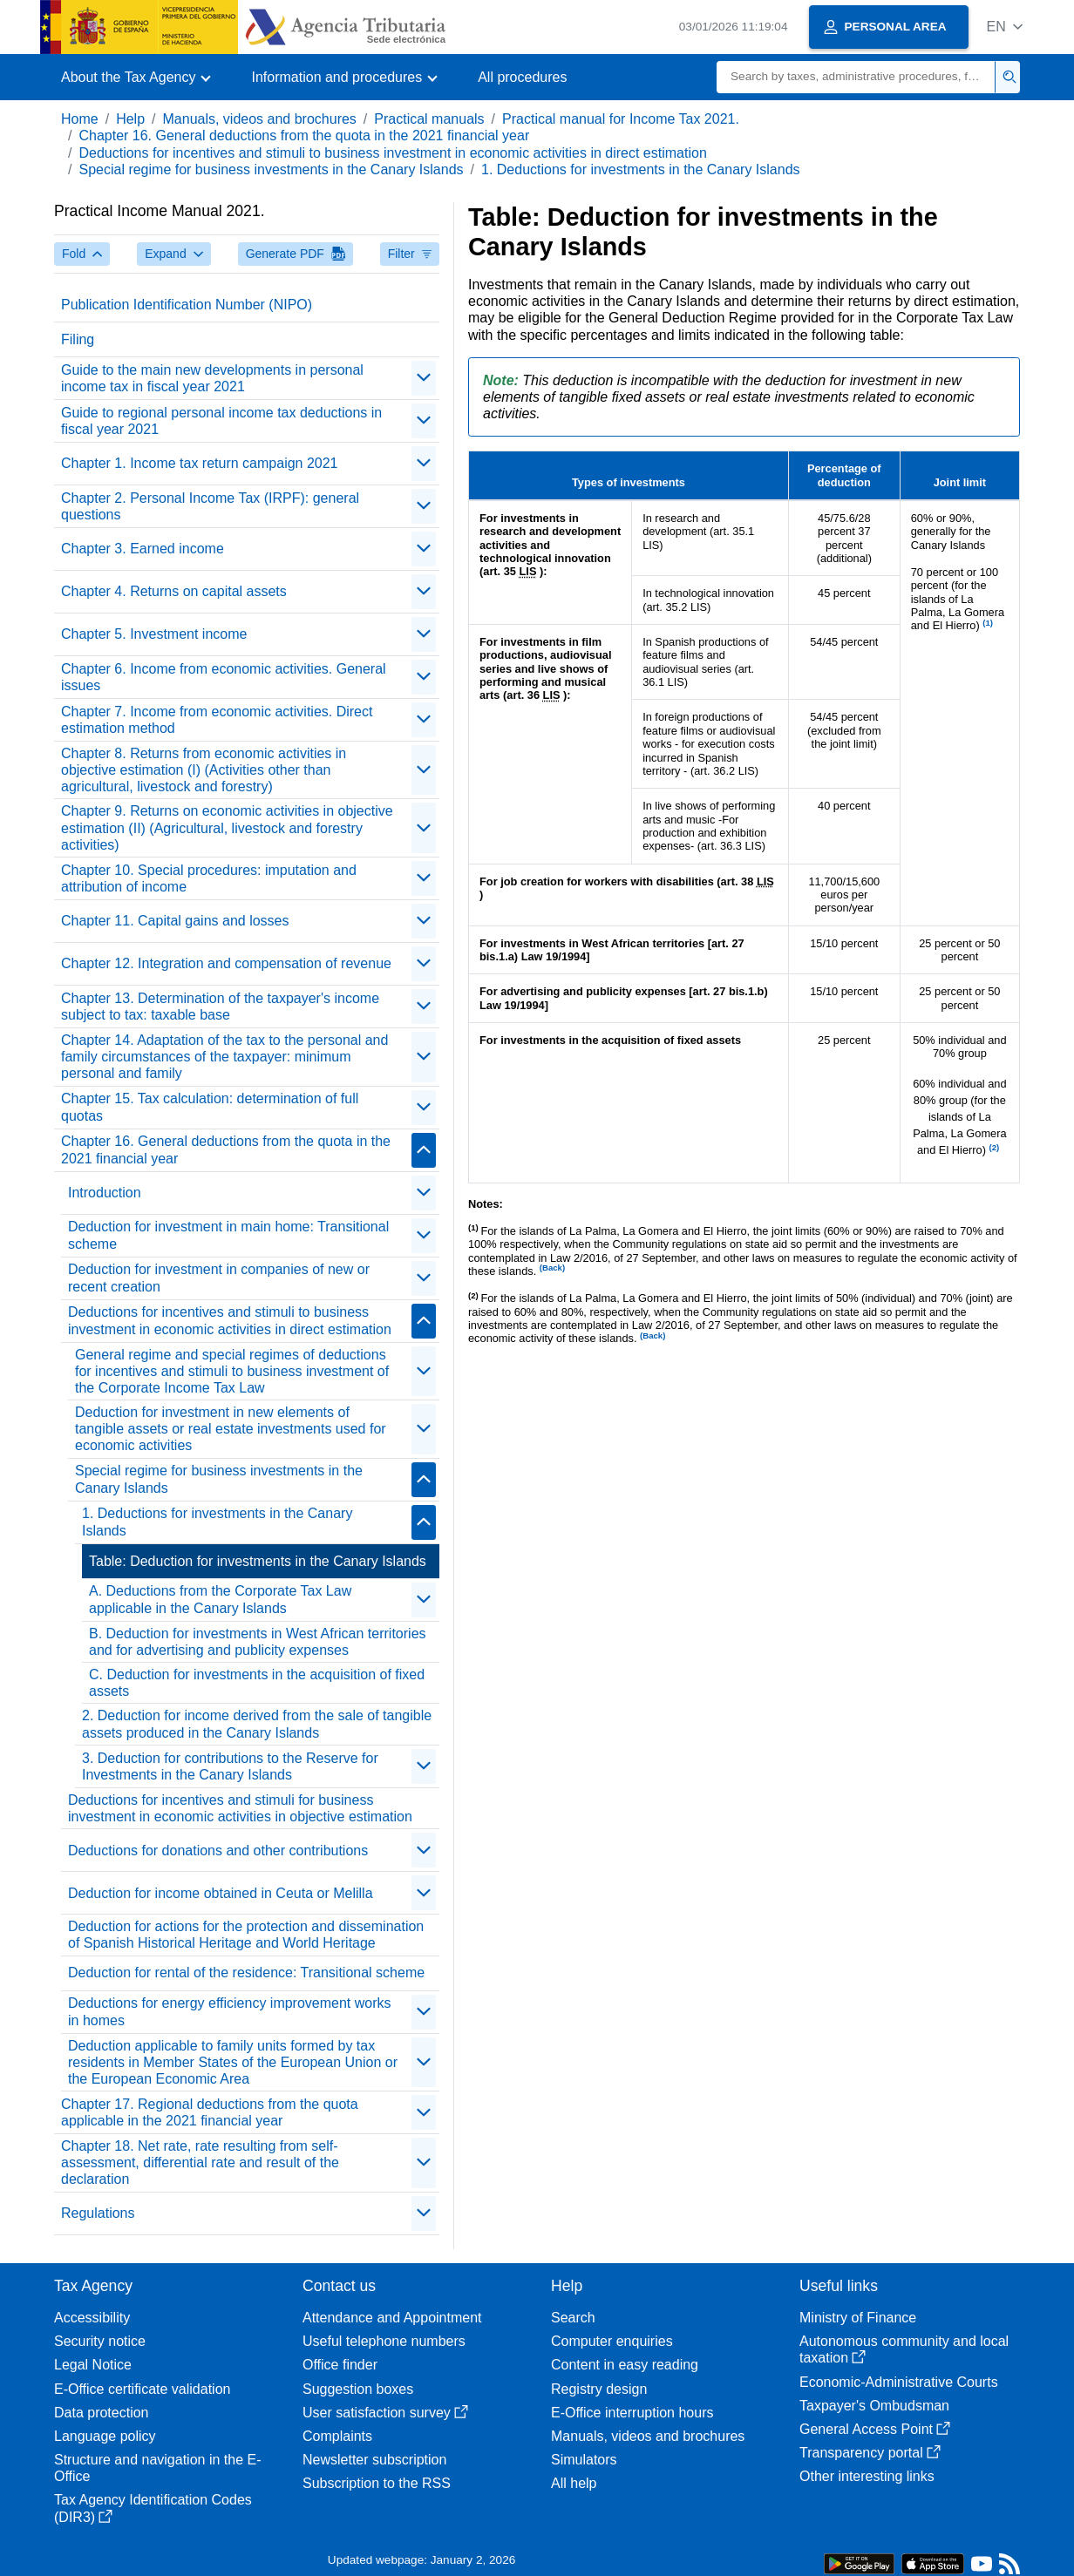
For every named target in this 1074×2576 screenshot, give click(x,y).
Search (573, 2317)
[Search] (856, 77)
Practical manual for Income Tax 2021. (620, 119)
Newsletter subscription (374, 2459)
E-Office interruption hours (632, 2412)
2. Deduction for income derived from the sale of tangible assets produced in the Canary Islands (257, 1723)
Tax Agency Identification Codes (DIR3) (153, 2508)
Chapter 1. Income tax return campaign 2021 (199, 463)
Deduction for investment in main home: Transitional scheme (228, 1235)
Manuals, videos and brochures (260, 119)
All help (573, 2483)
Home (80, 119)
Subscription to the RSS (376, 2483)
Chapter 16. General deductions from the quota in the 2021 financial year (303, 135)
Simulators (584, 2459)
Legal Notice (93, 2364)
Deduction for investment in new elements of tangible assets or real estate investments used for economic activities (230, 1429)
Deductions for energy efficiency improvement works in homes (229, 2011)
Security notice (100, 2341)
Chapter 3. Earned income (142, 548)
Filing (77, 339)
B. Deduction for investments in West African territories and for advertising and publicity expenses (257, 1641)
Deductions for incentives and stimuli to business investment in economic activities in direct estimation (392, 153)
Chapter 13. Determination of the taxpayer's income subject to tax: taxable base (220, 1006)
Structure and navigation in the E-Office (157, 2468)
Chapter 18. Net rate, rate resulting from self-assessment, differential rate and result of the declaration (200, 2162)
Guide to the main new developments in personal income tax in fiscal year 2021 (212, 378)
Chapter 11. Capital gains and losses (175, 920)
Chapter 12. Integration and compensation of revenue (226, 963)
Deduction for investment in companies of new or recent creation (219, 1277)
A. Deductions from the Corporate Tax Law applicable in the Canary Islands (220, 1599)
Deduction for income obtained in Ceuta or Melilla (220, 1893)
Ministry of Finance (857, 2317)
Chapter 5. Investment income (154, 634)
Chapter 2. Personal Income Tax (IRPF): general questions (210, 506)
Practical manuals (429, 119)
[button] (1004, 26)
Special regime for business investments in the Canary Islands (270, 169)
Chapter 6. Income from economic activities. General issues (223, 677)
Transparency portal (870, 2452)
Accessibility (92, 2317)
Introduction (104, 1192)
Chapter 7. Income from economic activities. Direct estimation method (216, 720)
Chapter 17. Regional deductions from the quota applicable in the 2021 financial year (209, 2112)
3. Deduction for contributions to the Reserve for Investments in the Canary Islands (230, 1766)
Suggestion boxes (357, 2389)
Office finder (339, 2364)
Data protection (101, 2412)
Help (130, 119)
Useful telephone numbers (384, 2341)
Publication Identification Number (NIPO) (186, 304)
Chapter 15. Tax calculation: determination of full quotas (209, 1106)
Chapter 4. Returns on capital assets (174, 591)
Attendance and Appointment (392, 2317)
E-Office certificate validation (142, 2389)
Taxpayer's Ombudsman (874, 2405)
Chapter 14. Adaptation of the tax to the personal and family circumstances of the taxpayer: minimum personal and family (224, 1057)
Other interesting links (867, 2476)
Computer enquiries (612, 2341)
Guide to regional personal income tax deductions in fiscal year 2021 (221, 421)
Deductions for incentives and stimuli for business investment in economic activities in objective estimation (240, 1808)
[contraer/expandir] (423, 378)
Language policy (105, 2436)
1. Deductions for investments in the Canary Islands (640, 169)
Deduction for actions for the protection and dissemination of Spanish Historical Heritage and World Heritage (246, 1934)
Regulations (98, 2213)
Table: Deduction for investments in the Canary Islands (257, 1561)
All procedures (522, 77)
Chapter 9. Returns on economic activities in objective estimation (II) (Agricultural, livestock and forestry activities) (227, 827)
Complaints (337, 2436)
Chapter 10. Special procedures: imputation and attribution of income (209, 878)
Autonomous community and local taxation (904, 2349)
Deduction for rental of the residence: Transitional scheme (246, 1972)
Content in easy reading (624, 2364)
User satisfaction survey (385, 2412)
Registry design (599, 2389)
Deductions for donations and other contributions (218, 1850)
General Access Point (874, 2429)
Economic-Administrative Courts (898, 2382)
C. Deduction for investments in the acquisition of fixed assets (257, 1682)
